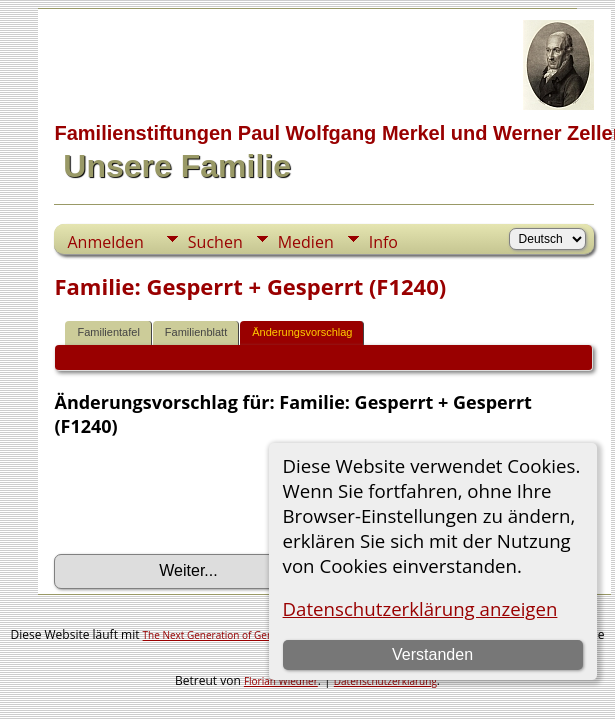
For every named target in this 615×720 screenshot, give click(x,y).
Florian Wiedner (281, 681)
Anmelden (105, 242)
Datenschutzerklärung (385, 681)
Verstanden (432, 654)
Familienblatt (196, 332)
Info (383, 242)
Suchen (215, 242)
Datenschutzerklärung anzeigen (420, 608)
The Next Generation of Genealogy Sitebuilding (252, 635)
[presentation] (206, 496)
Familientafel (108, 332)
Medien (306, 242)
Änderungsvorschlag (302, 332)
